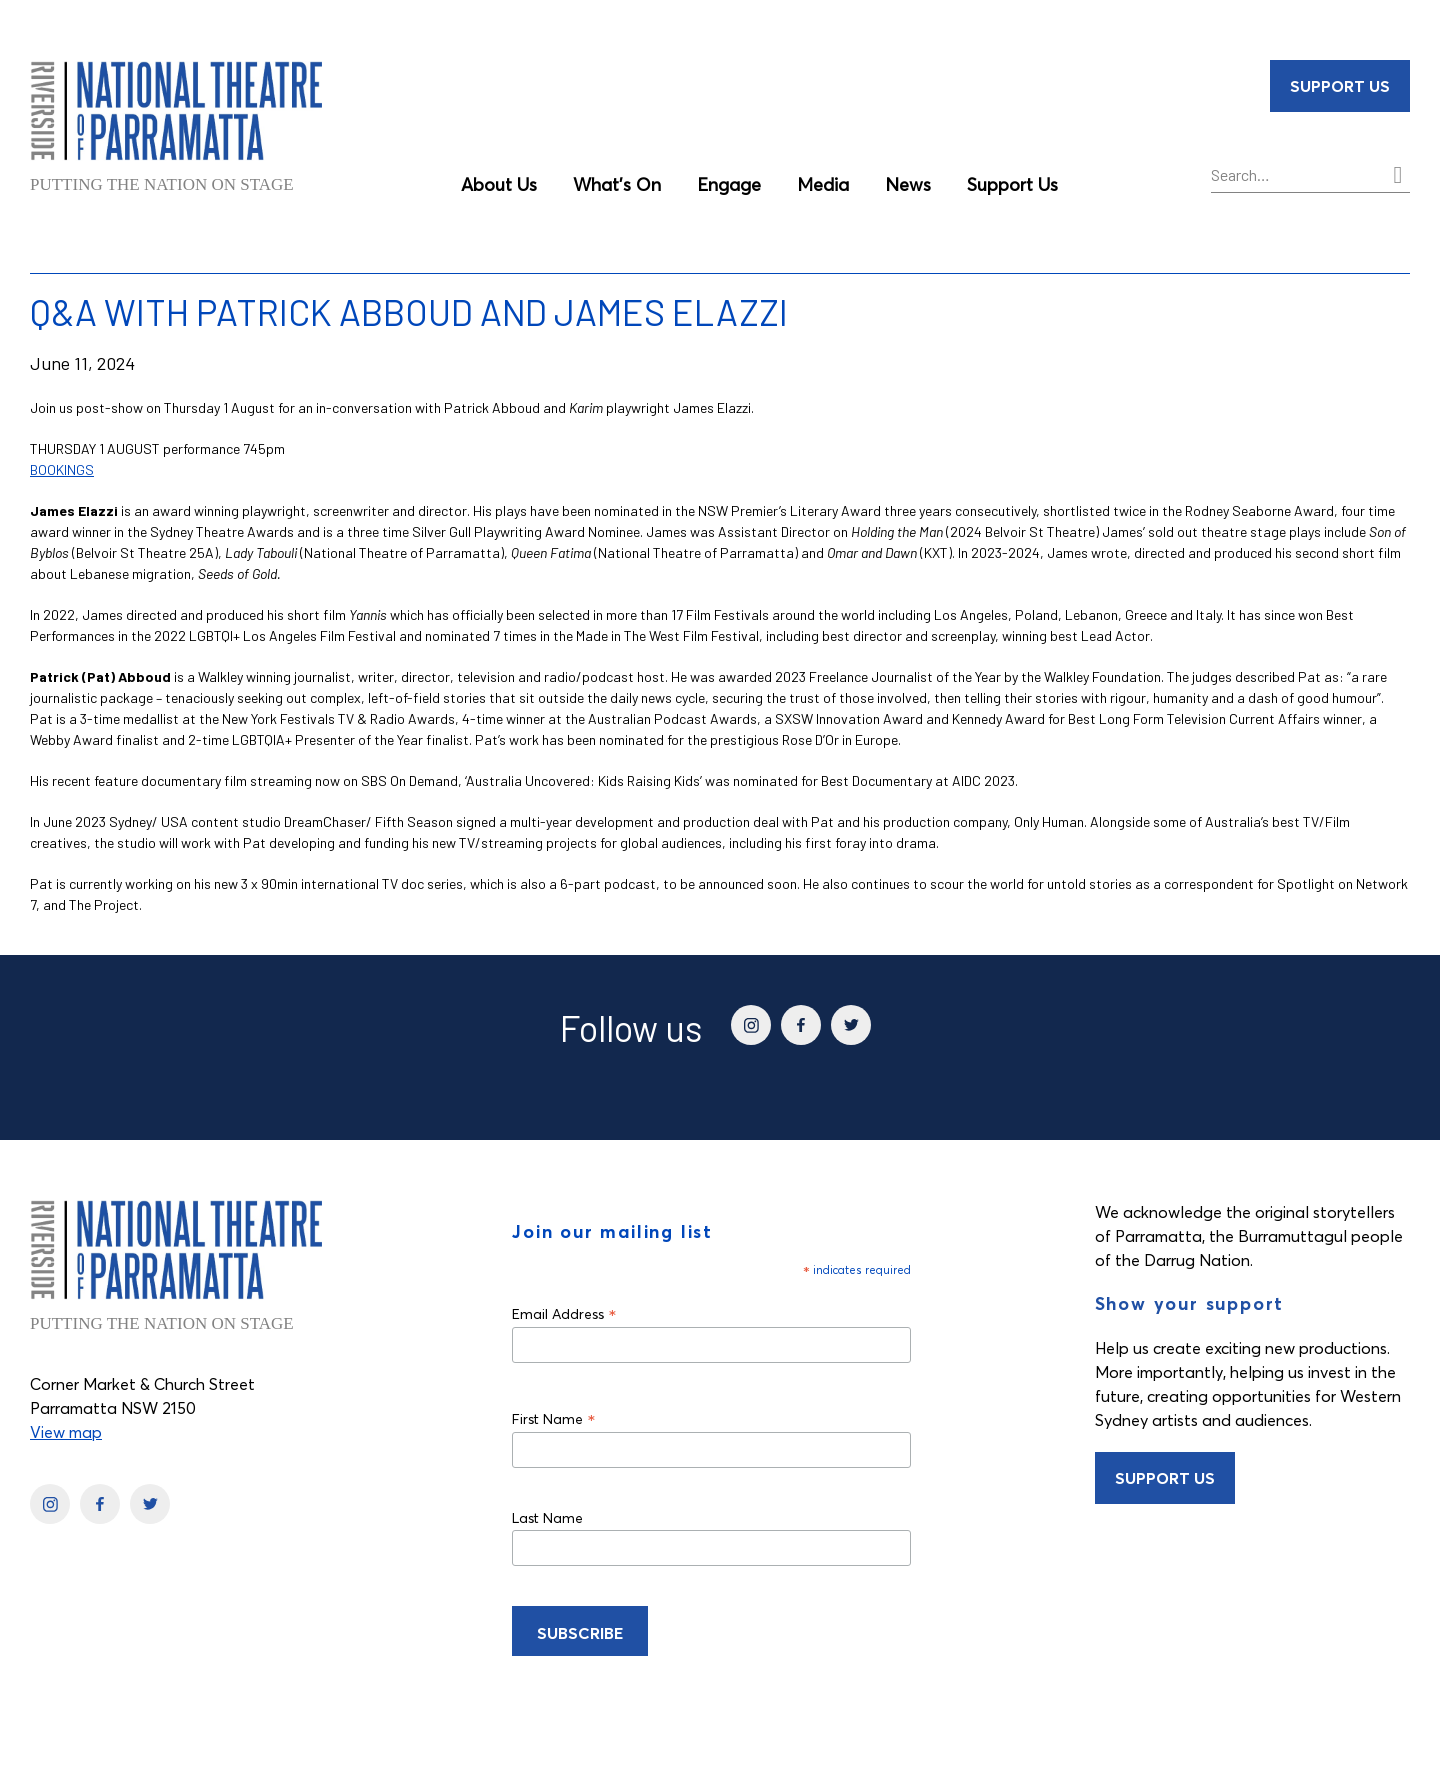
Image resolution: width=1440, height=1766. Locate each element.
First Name (554, 1418)
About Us (499, 184)
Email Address (564, 1313)
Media (823, 184)
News (908, 184)
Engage (729, 184)
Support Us (1012, 184)
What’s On (617, 184)
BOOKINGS (62, 469)
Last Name (547, 1518)
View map (66, 1432)
